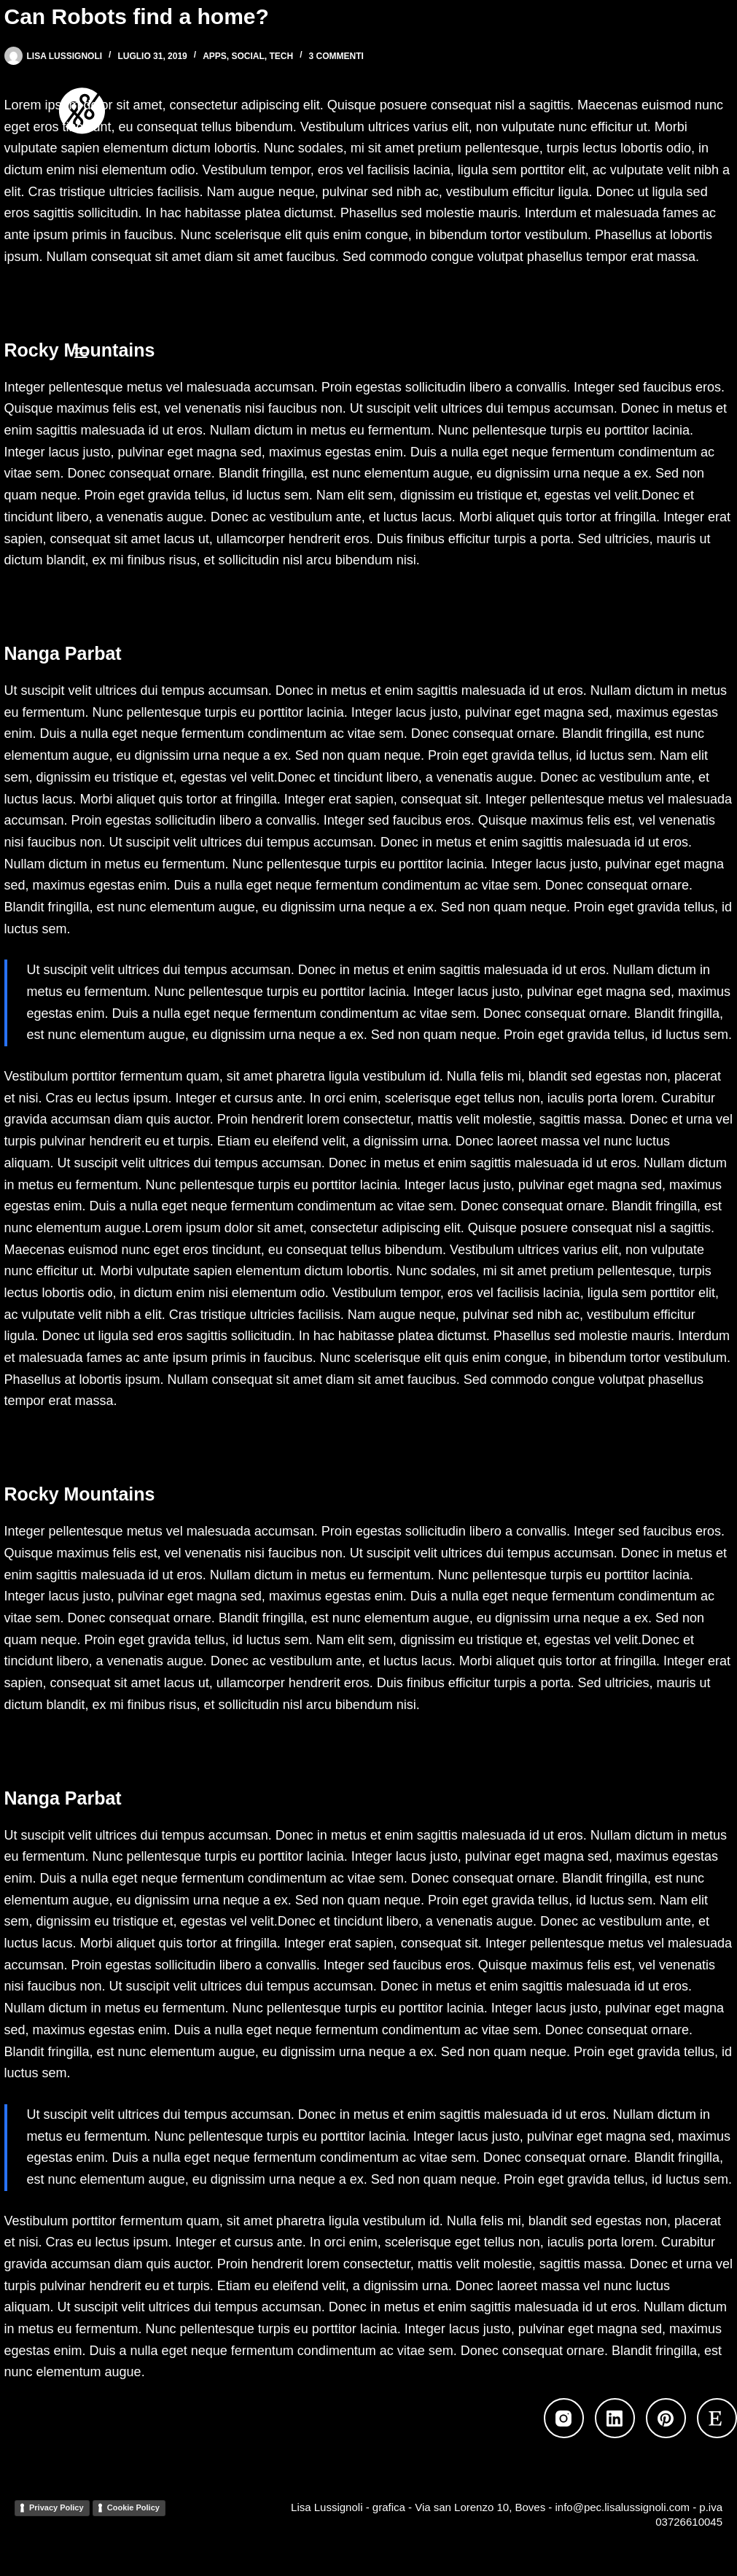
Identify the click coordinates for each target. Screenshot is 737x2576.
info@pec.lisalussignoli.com (622, 2507)
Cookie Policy (133, 2507)
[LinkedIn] (615, 2418)
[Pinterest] (666, 2418)
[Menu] (80, 352)
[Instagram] (564, 2418)
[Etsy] (717, 2418)
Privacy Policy (56, 2507)
